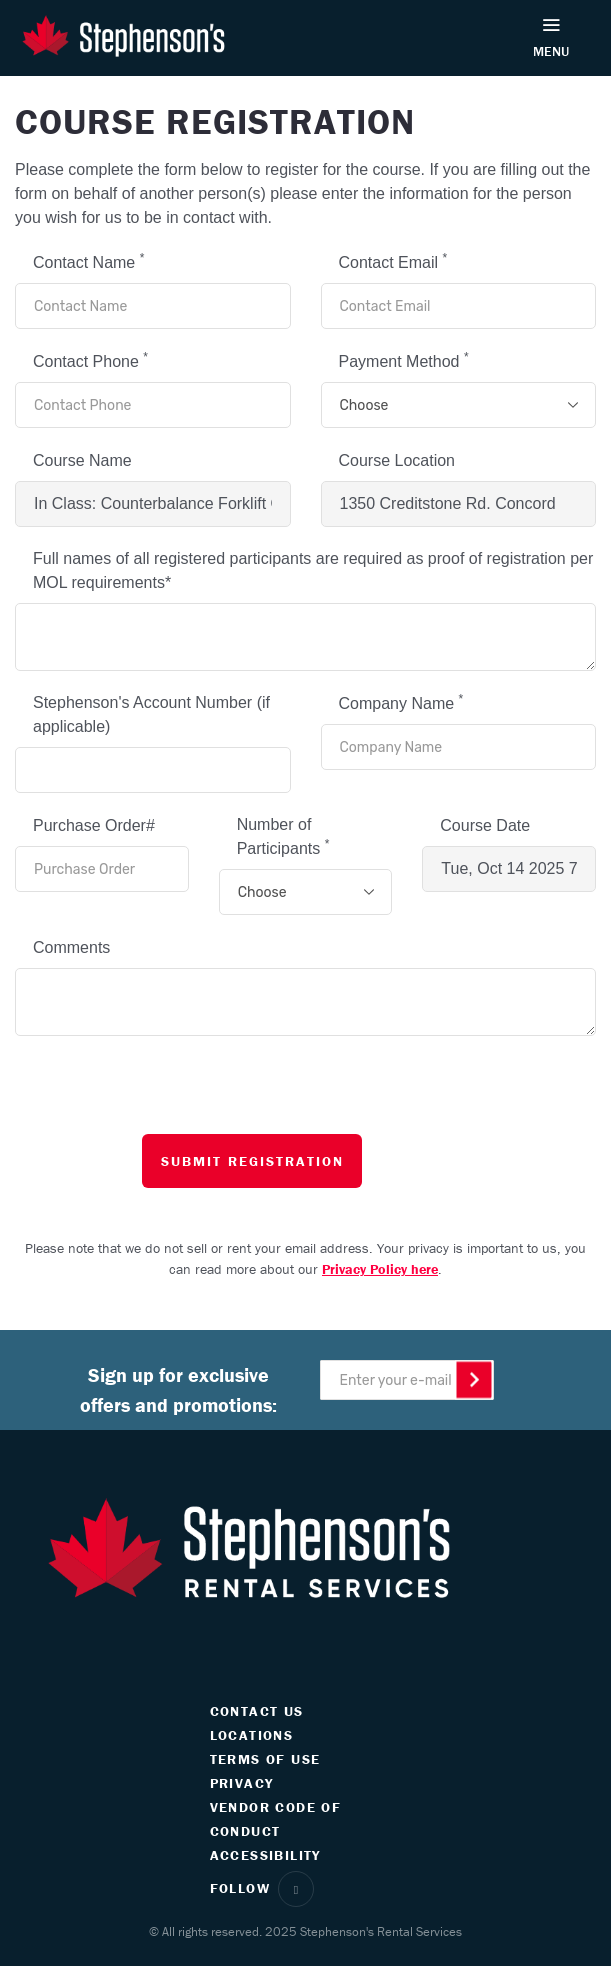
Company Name (401, 702)
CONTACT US (257, 1711)
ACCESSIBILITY (265, 1855)
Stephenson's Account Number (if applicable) (151, 714)
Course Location (397, 460)
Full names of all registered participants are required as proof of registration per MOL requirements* (313, 570)
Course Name (82, 460)
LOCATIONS (252, 1735)
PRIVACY (242, 1783)
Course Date (485, 825)
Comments (71, 947)
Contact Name (88, 261)
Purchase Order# (94, 825)
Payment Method (404, 360)
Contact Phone (90, 360)
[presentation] (303, 1095)
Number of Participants (283, 836)
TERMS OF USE (265, 1759)
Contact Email (393, 261)
